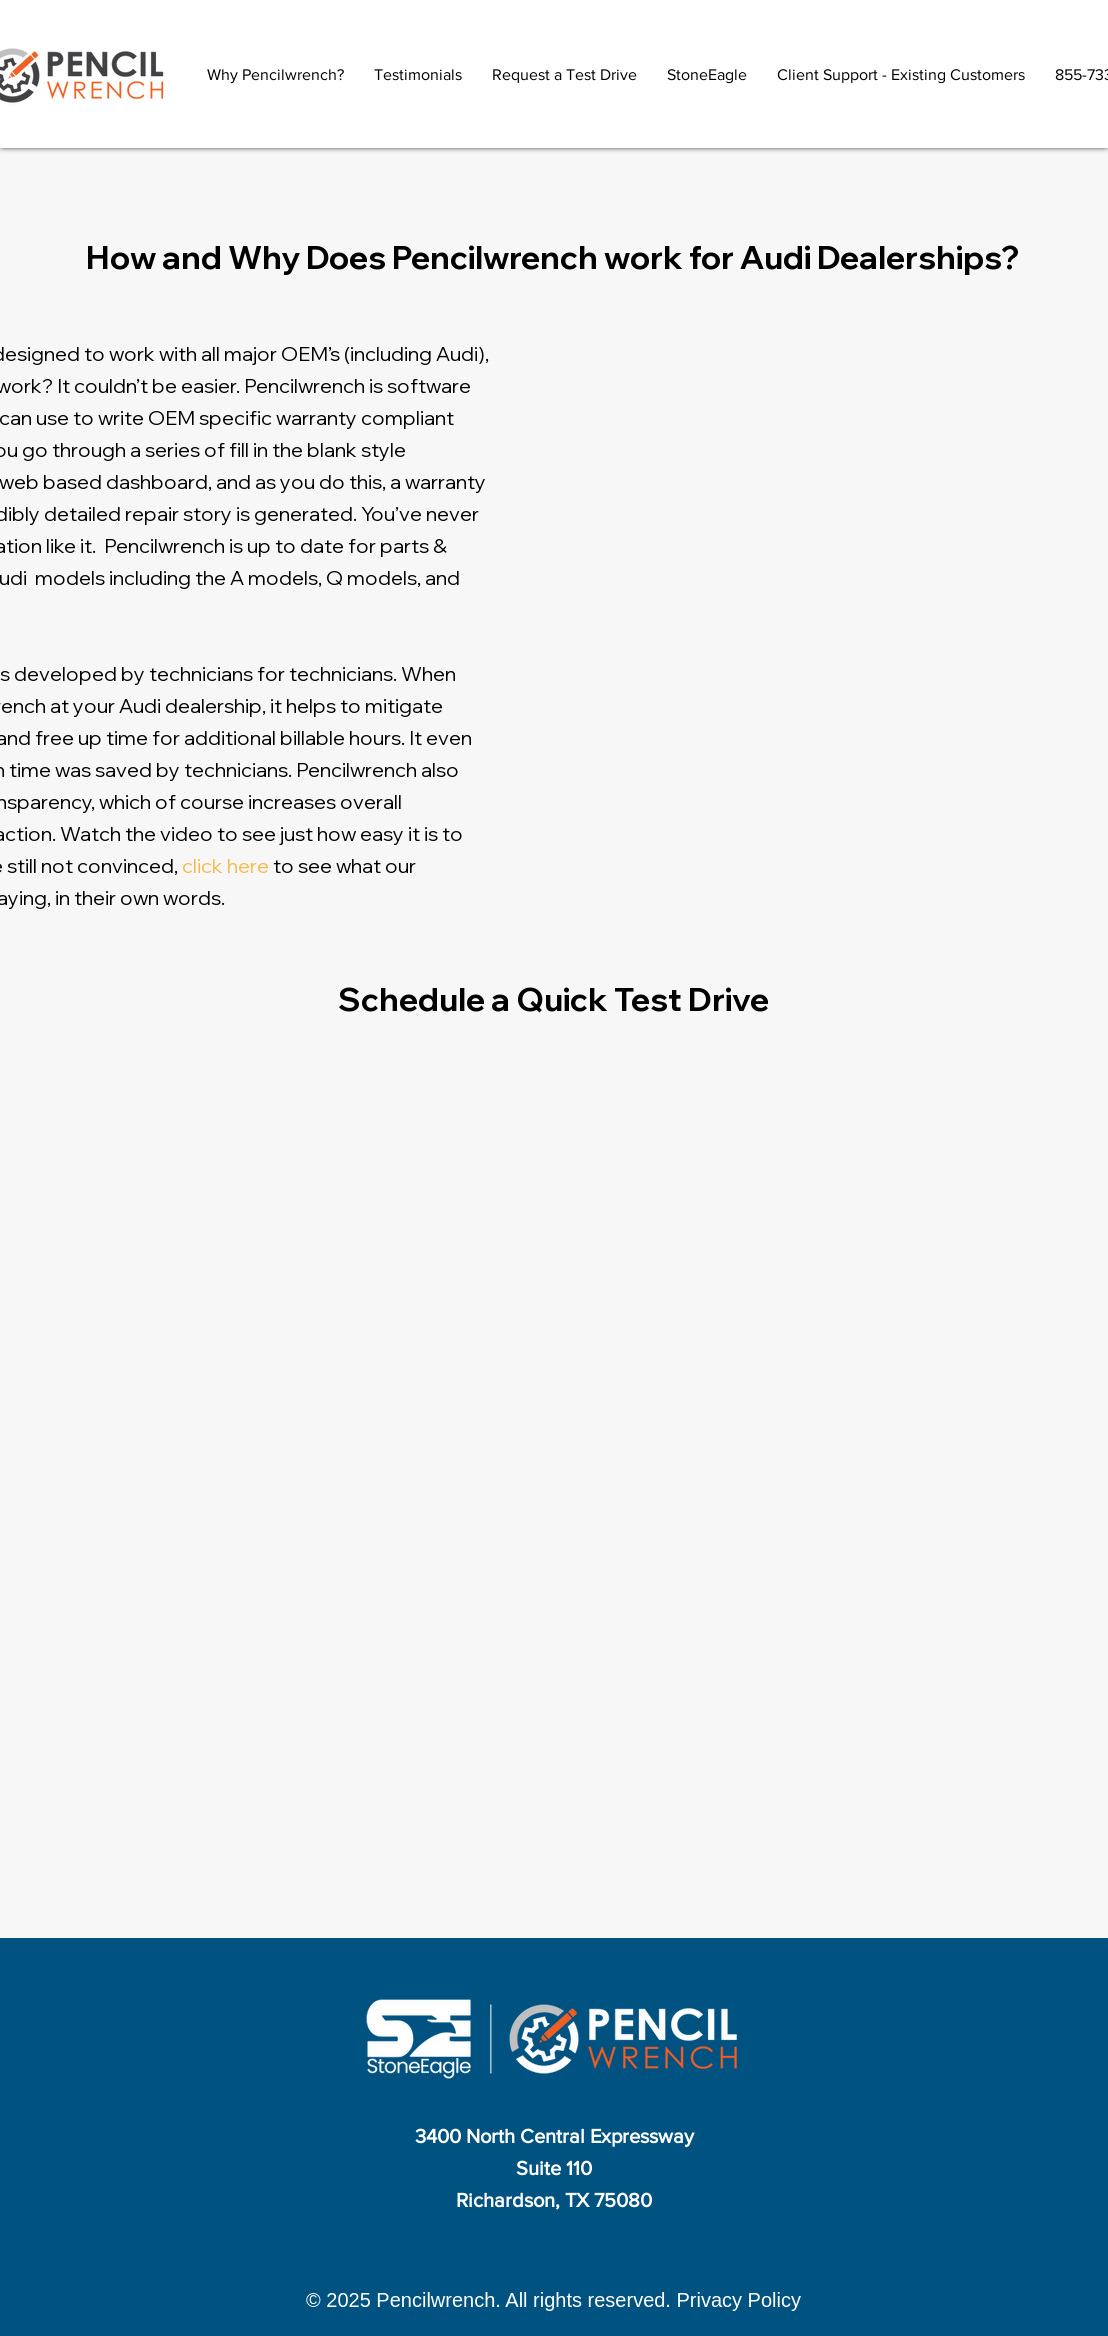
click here (225, 865)
